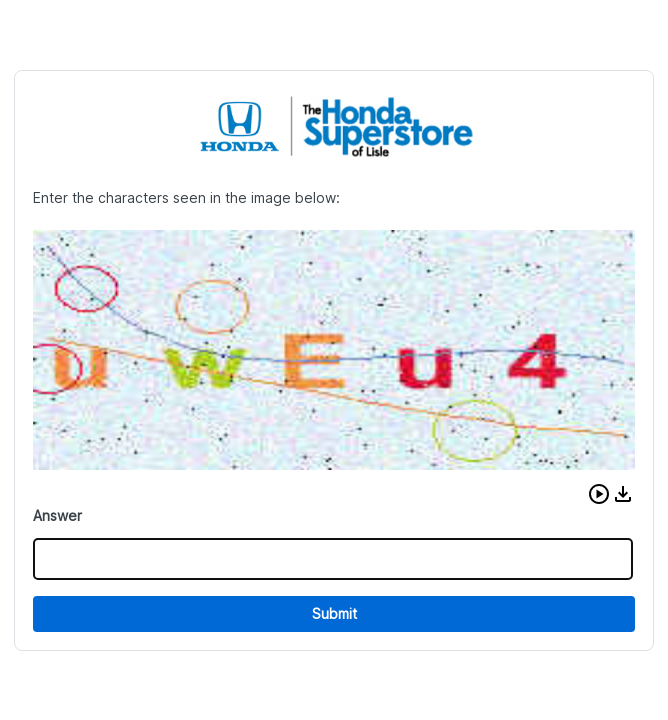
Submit (334, 613)
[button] (599, 494)
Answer (57, 515)
